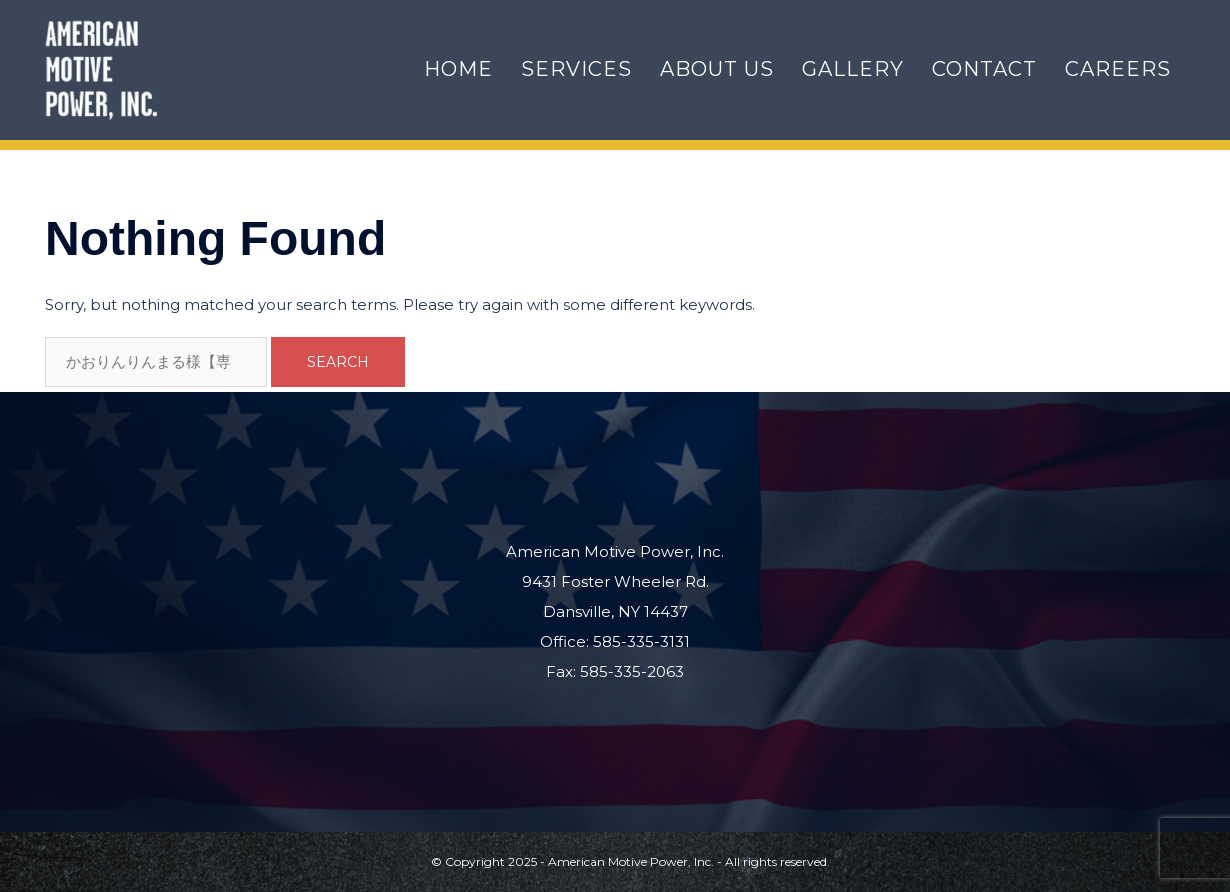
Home (458, 69)
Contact (984, 69)
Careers (1118, 69)
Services (576, 69)
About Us (717, 69)
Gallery (853, 69)
